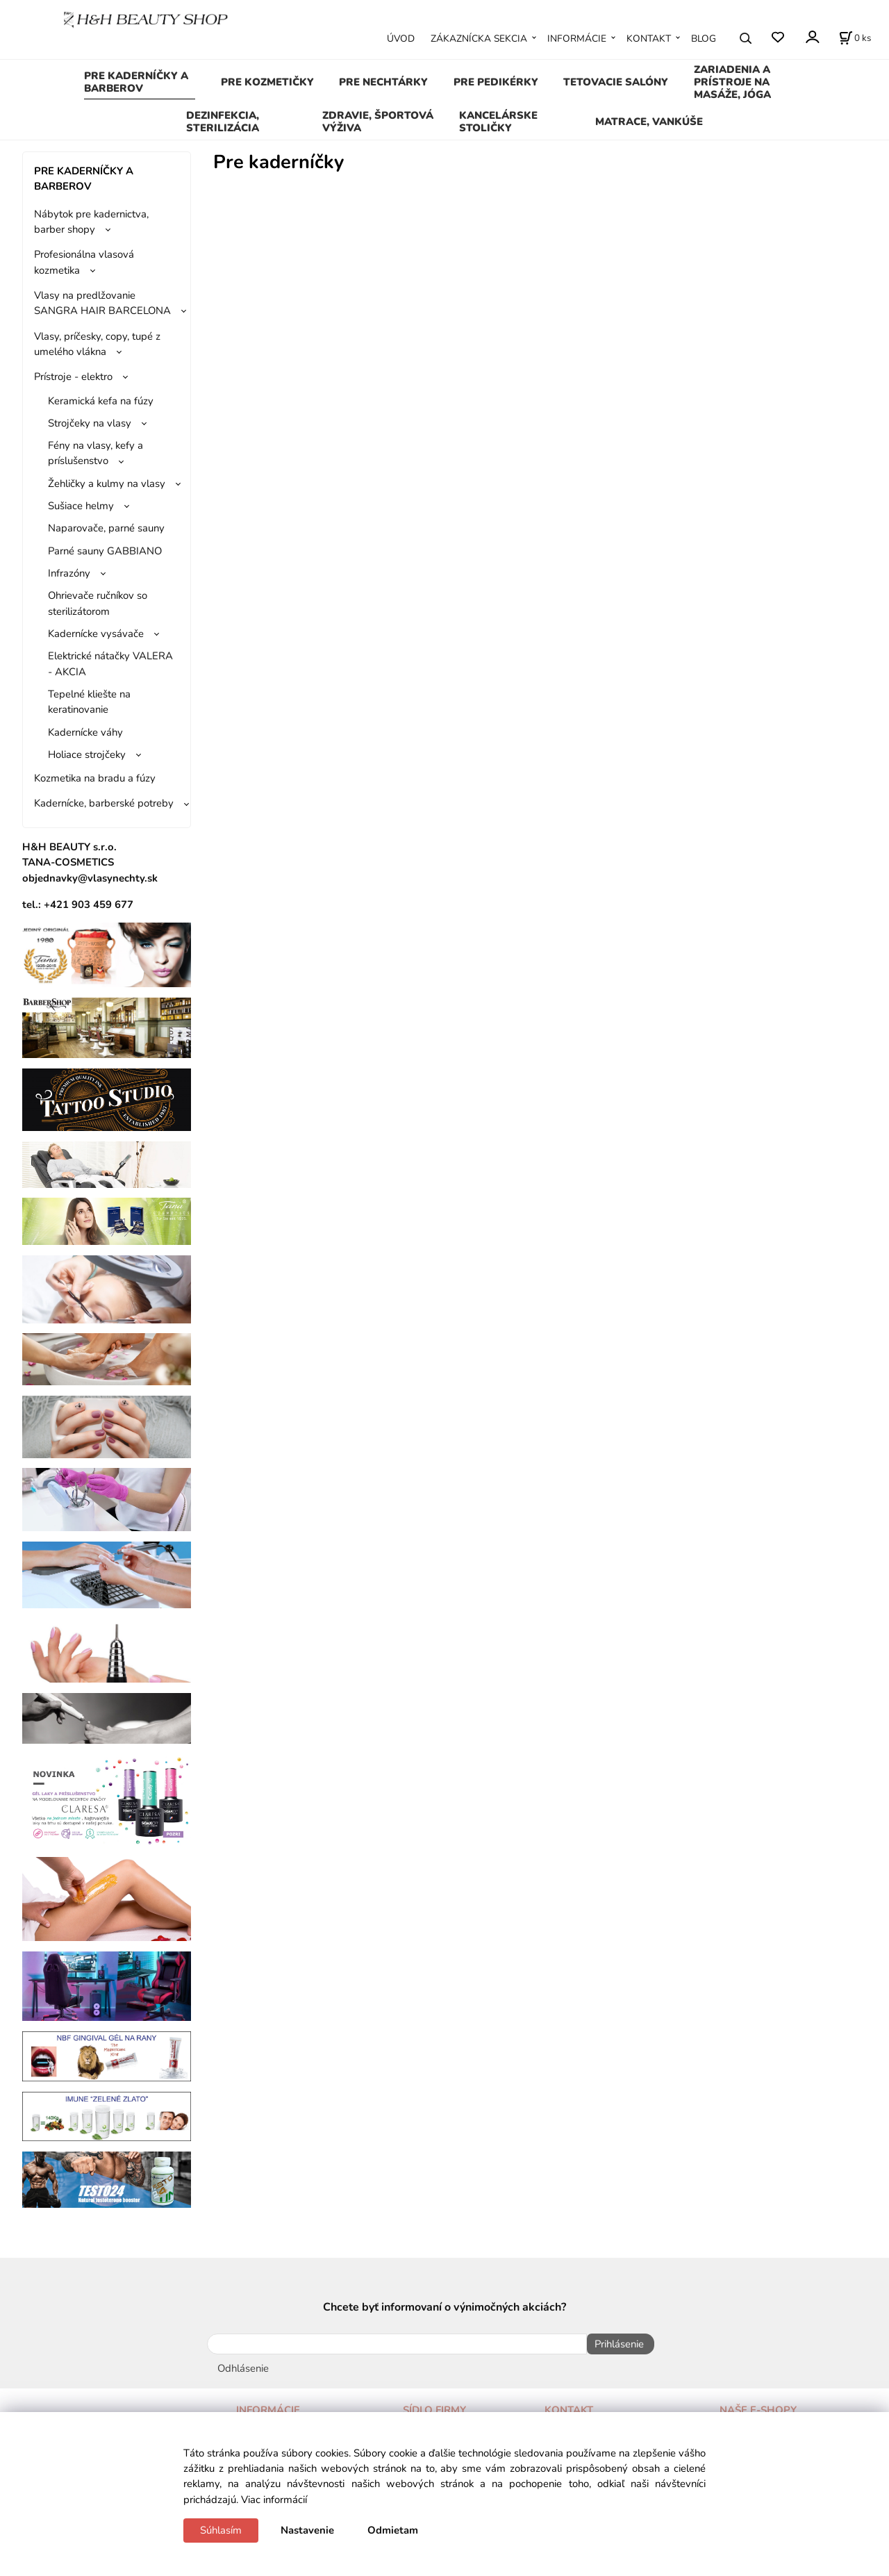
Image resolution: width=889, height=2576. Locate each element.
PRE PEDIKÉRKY (496, 82)
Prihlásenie (615, 2344)
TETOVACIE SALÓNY (615, 82)
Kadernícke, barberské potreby (104, 803)
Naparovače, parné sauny (106, 528)
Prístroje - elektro (73, 376)
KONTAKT (648, 38)
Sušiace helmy (81, 506)
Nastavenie (307, 2530)
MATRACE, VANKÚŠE (649, 122)
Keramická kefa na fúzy (100, 401)
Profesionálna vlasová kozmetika (84, 261)
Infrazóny (69, 573)
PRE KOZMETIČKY (267, 82)
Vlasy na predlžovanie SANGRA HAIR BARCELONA (102, 302)
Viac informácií (274, 2500)
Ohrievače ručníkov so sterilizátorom (97, 603)
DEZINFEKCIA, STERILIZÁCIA (222, 121)
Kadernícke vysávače (96, 634)
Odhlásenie (243, 2364)
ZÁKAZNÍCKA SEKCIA (479, 38)
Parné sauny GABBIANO (105, 551)
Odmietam (392, 2530)
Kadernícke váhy (85, 732)
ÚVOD (401, 38)
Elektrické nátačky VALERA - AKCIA (110, 663)
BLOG (703, 38)
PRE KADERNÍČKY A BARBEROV (136, 82)
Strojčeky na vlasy (89, 423)
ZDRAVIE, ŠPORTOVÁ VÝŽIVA (377, 121)
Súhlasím (221, 2530)
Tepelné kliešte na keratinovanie (89, 701)
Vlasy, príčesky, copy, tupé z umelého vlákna (97, 343)
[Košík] (855, 38)
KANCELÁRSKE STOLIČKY (498, 121)
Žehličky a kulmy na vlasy (106, 483)
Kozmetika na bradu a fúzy (95, 778)
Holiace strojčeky (87, 754)
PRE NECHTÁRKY (383, 82)
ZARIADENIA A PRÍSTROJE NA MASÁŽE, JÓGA (732, 82)
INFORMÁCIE (576, 38)
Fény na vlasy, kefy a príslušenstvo (95, 453)
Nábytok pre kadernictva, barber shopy (91, 221)
